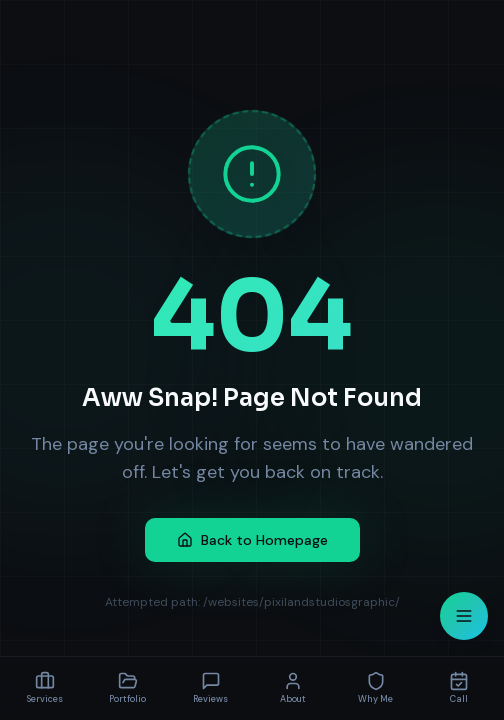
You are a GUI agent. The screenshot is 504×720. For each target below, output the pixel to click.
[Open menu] (464, 616)
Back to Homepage (252, 540)
